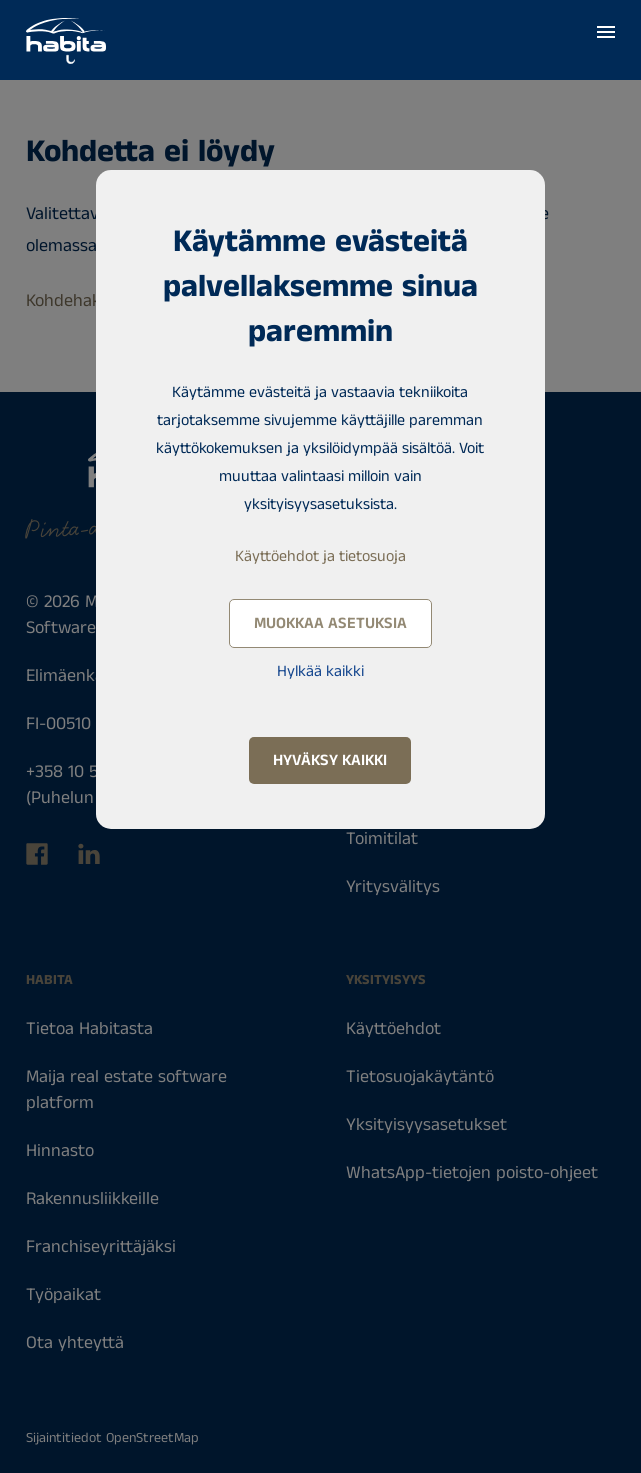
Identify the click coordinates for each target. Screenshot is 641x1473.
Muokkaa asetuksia (330, 623)
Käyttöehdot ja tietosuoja (320, 556)
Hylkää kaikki (320, 671)
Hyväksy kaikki (330, 760)
